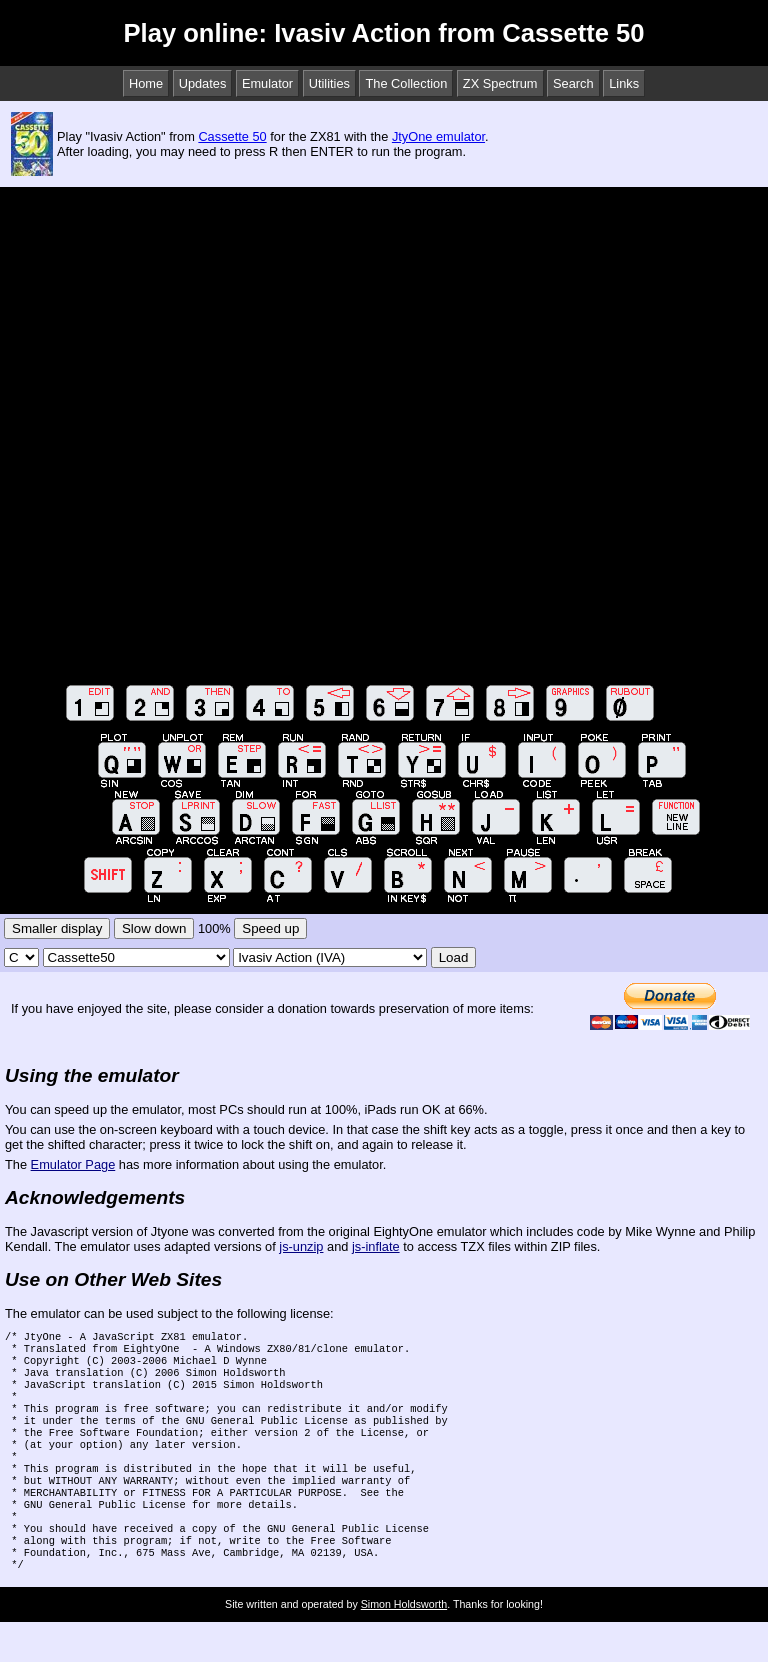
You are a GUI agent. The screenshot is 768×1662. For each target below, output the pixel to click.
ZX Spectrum (500, 83)
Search (573, 83)
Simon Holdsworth (404, 1644)
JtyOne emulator (438, 136)
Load (454, 957)
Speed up (270, 928)
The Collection (406, 83)
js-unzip (301, 1246)
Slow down (154, 928)
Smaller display (57, 928)
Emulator (267, 83)
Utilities (329, 83)
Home (146, 83)
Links (624, 83)
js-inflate (376, 1246)
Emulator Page (73, 1164)
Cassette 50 (232, 136)
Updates (203, 83)
